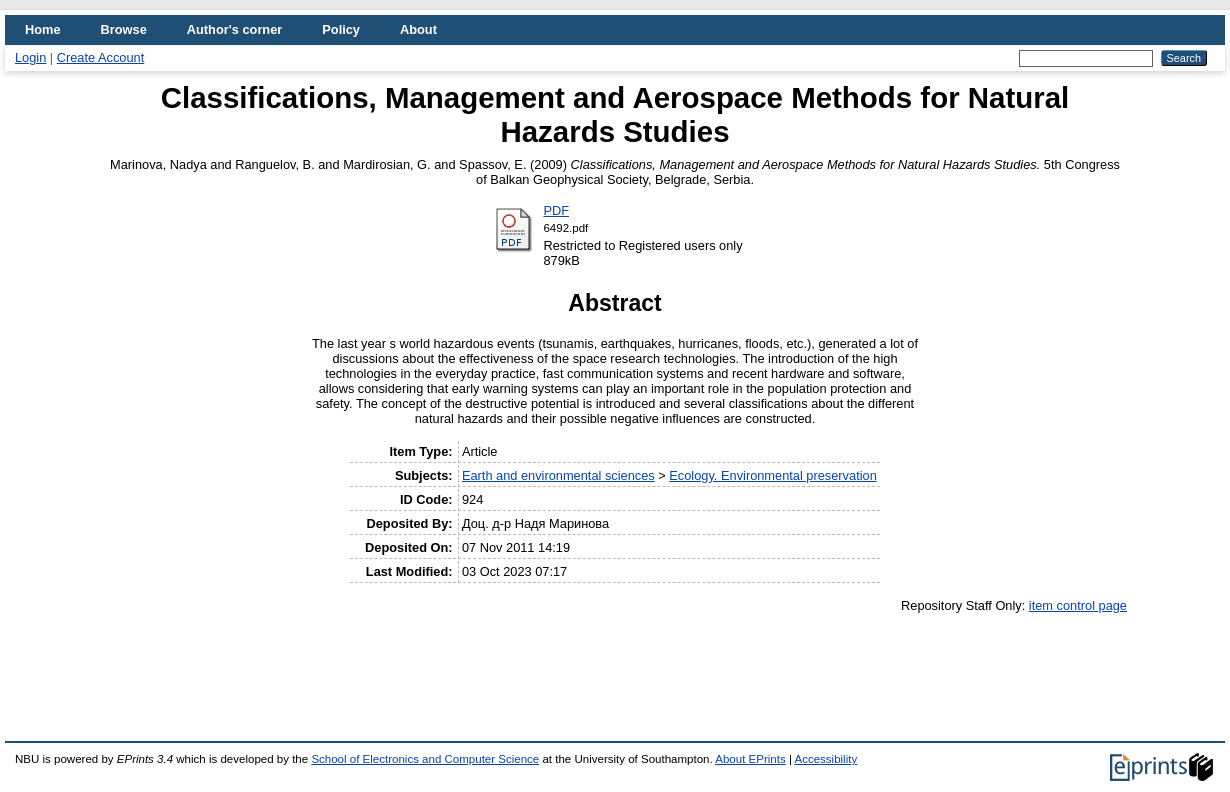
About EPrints (750, 759)
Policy (341, 29)
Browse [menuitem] (124, 29)
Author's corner (234, 29)
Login (30, 57)
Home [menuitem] (43, 29)
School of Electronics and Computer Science (425, 759)
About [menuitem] (418, 29)
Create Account (101, 57)
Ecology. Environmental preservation (772, 475)
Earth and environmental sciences (558, 475)
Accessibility (825, 759)
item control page (1078, 605)
